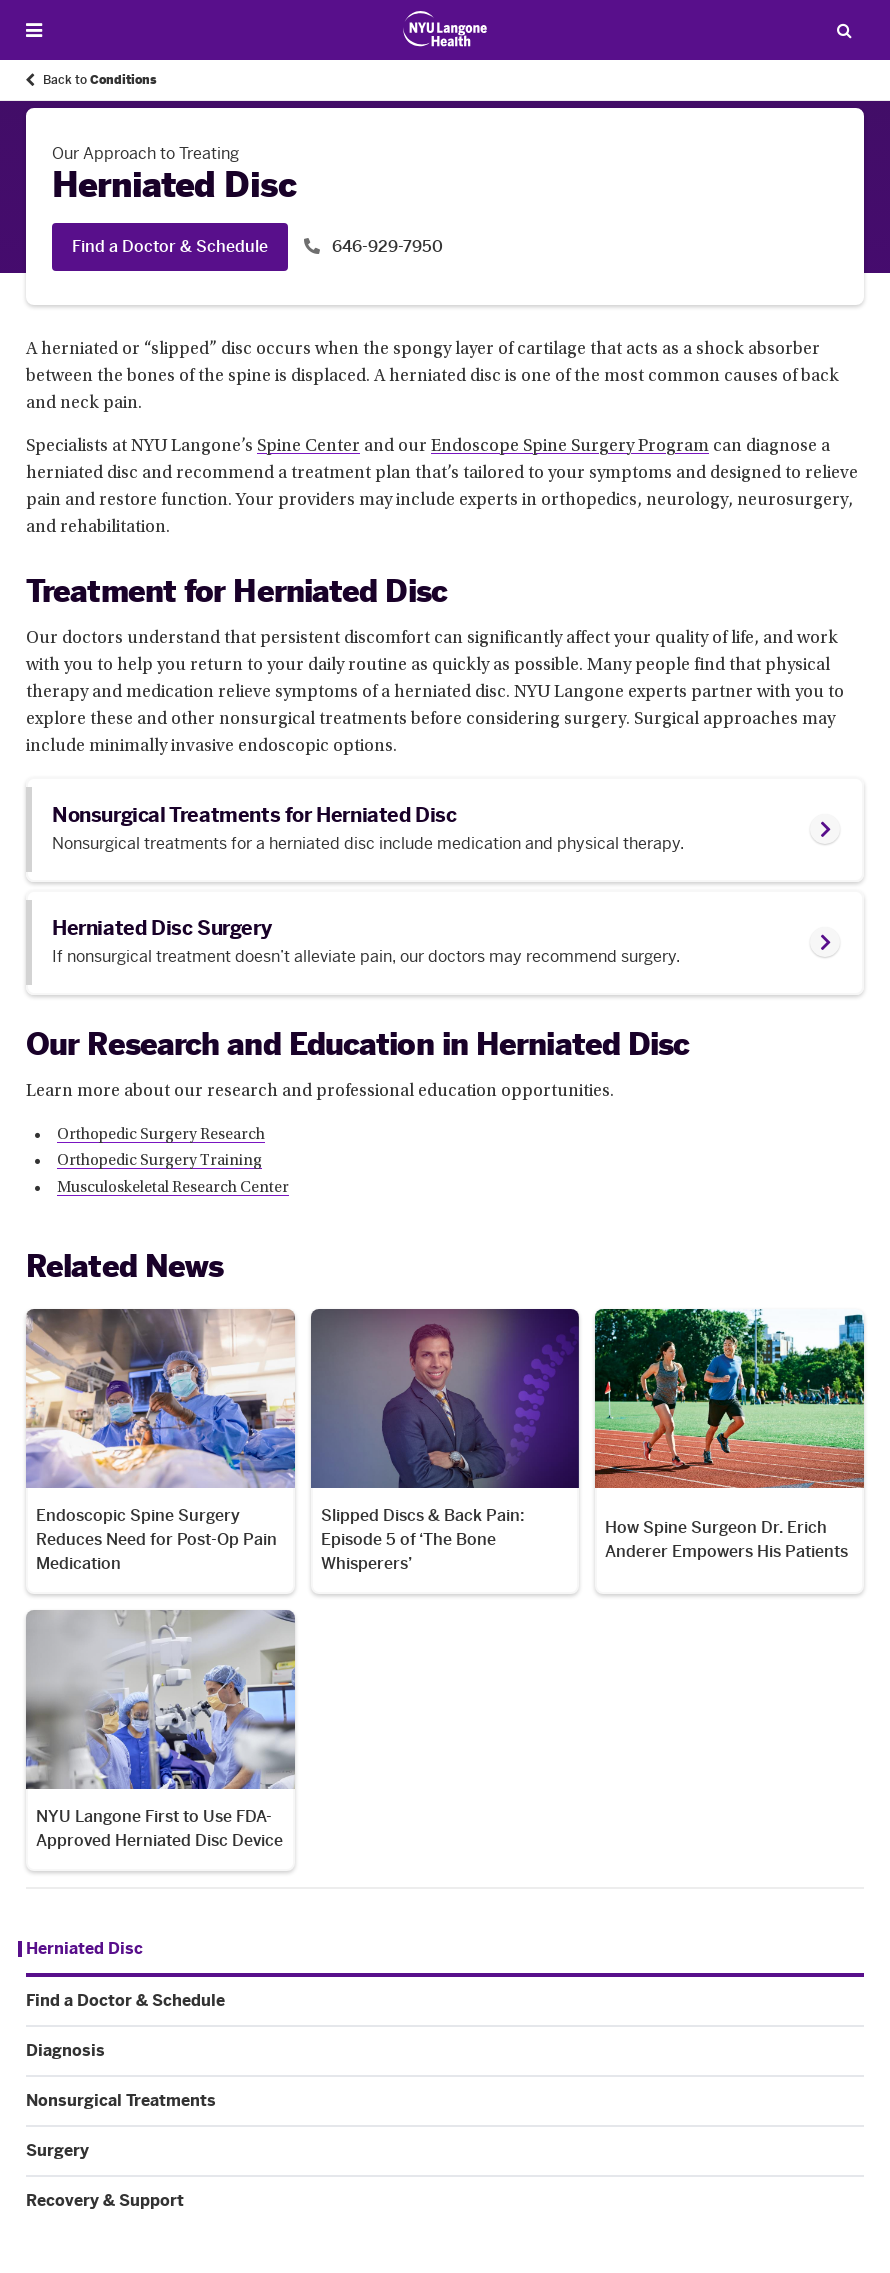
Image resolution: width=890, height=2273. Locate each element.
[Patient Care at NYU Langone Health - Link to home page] (445, 29)
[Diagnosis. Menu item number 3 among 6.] (445, 2051)
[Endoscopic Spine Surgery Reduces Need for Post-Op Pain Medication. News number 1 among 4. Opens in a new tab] (160, 1451)
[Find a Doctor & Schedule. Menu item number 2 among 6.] (445, 2001)
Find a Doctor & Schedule (170, 246)
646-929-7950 (385, 246)
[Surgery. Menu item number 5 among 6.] (445, 2151)
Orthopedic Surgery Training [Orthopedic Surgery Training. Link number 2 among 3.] (159, 1161)
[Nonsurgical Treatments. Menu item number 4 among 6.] (445, 2101)
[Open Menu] (34, 30)
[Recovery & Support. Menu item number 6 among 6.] (445, 2201)
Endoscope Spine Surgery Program (570, 447)
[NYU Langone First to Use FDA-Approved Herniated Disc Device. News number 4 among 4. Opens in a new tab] (160, 1740)
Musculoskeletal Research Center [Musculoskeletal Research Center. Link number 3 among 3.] (173, 1188)
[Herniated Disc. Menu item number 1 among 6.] (80, 1949)
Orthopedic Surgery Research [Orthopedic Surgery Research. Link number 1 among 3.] (161, 1135)
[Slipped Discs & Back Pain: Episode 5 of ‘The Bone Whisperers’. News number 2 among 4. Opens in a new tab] (445, 1451)
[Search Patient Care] (844, 30)
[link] (445, 829)
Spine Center (308, 447)
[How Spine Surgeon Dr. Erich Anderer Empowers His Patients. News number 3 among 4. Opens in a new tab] (729, 1451)
